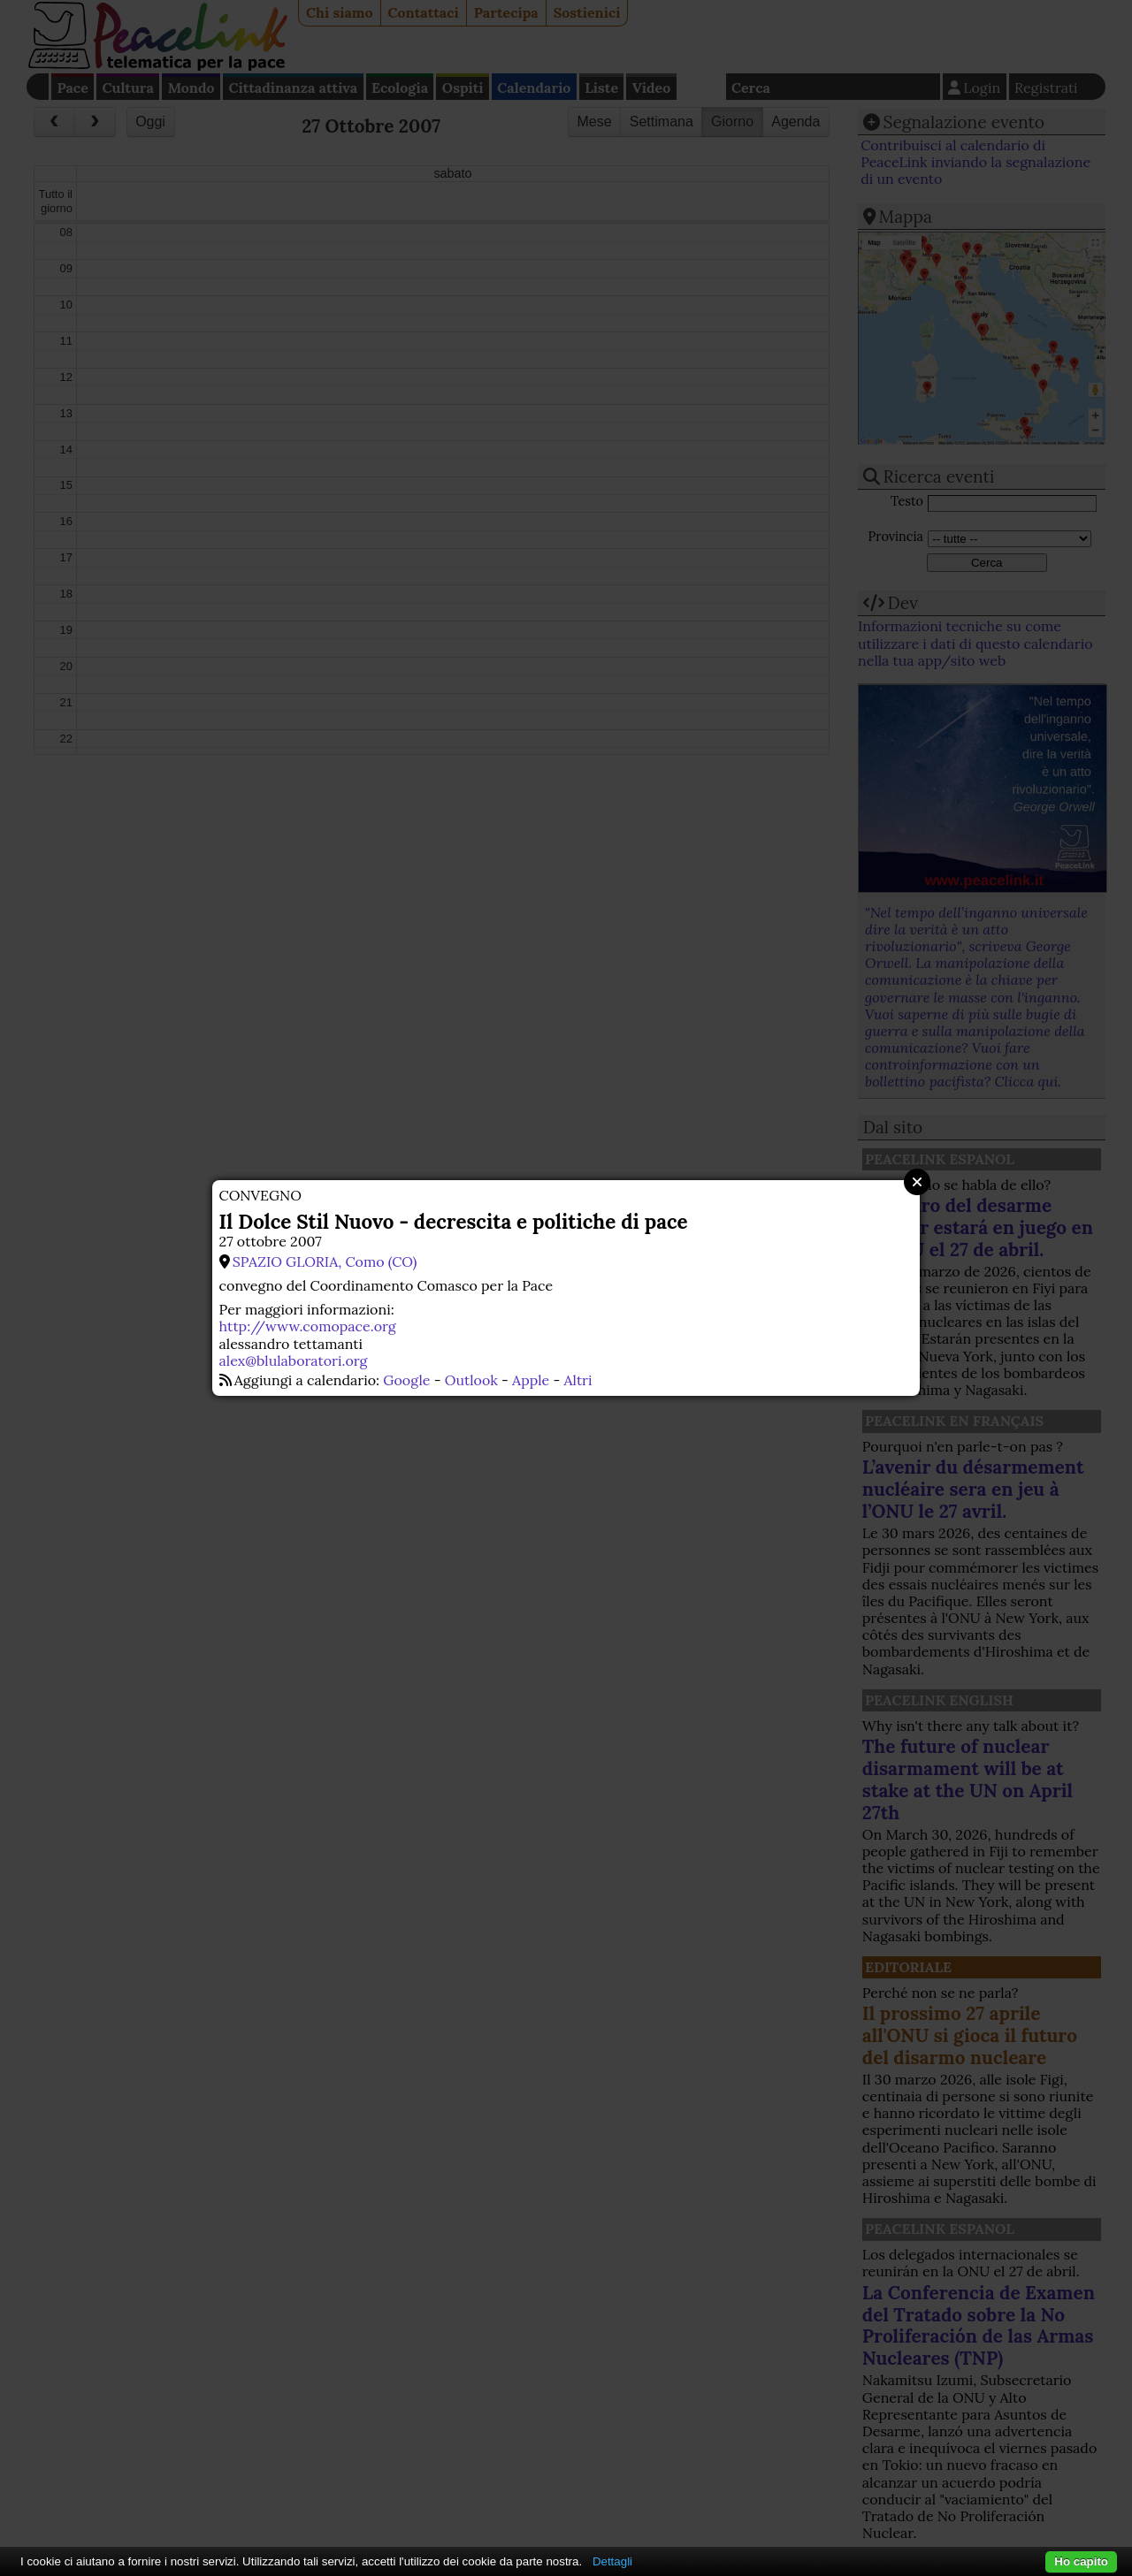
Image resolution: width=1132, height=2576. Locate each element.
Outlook (471, 1380)
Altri (578, 1380)
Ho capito (1081, 2561)
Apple (530, 1380)
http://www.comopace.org (307, 1326)
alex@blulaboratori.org (293, 1360)
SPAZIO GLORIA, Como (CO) (325, 1261)
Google (406, 1380)
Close (917, 1182)
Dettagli (612, 2561)
